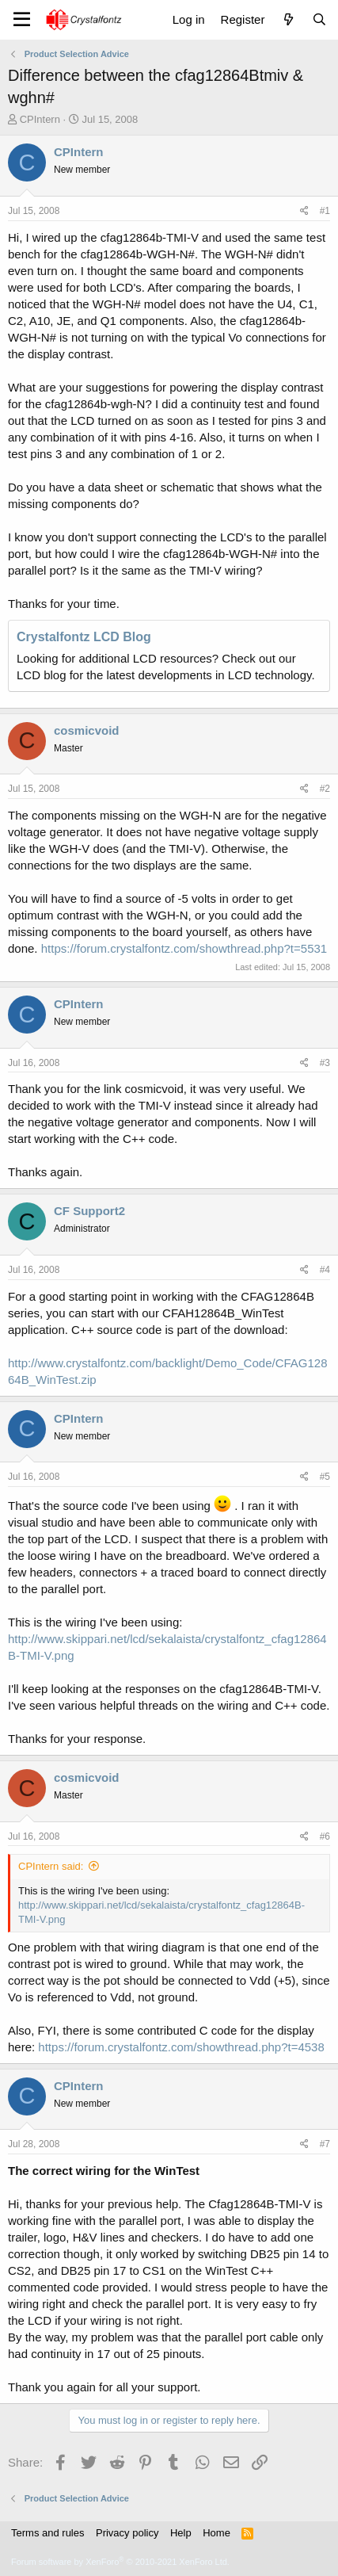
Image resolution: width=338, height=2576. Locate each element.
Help (181, 2533)
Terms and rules (47, 2533)
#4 (325, 1269)
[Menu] (21, 20)
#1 (325, 210)
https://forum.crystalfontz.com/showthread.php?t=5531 (184, 948)
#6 (325, 1836)
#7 (325, 2144)
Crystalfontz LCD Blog (84, 637)
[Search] (319, 19)
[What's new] (287, 19)
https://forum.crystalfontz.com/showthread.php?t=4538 (181, 2047)
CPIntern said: (50, 1866)
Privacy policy (127, 2533)
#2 (325, 788)
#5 (325, 1476)
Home (216, 2533)
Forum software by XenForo (120, 2561)
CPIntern (40, 119)
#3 (325, 1062)
